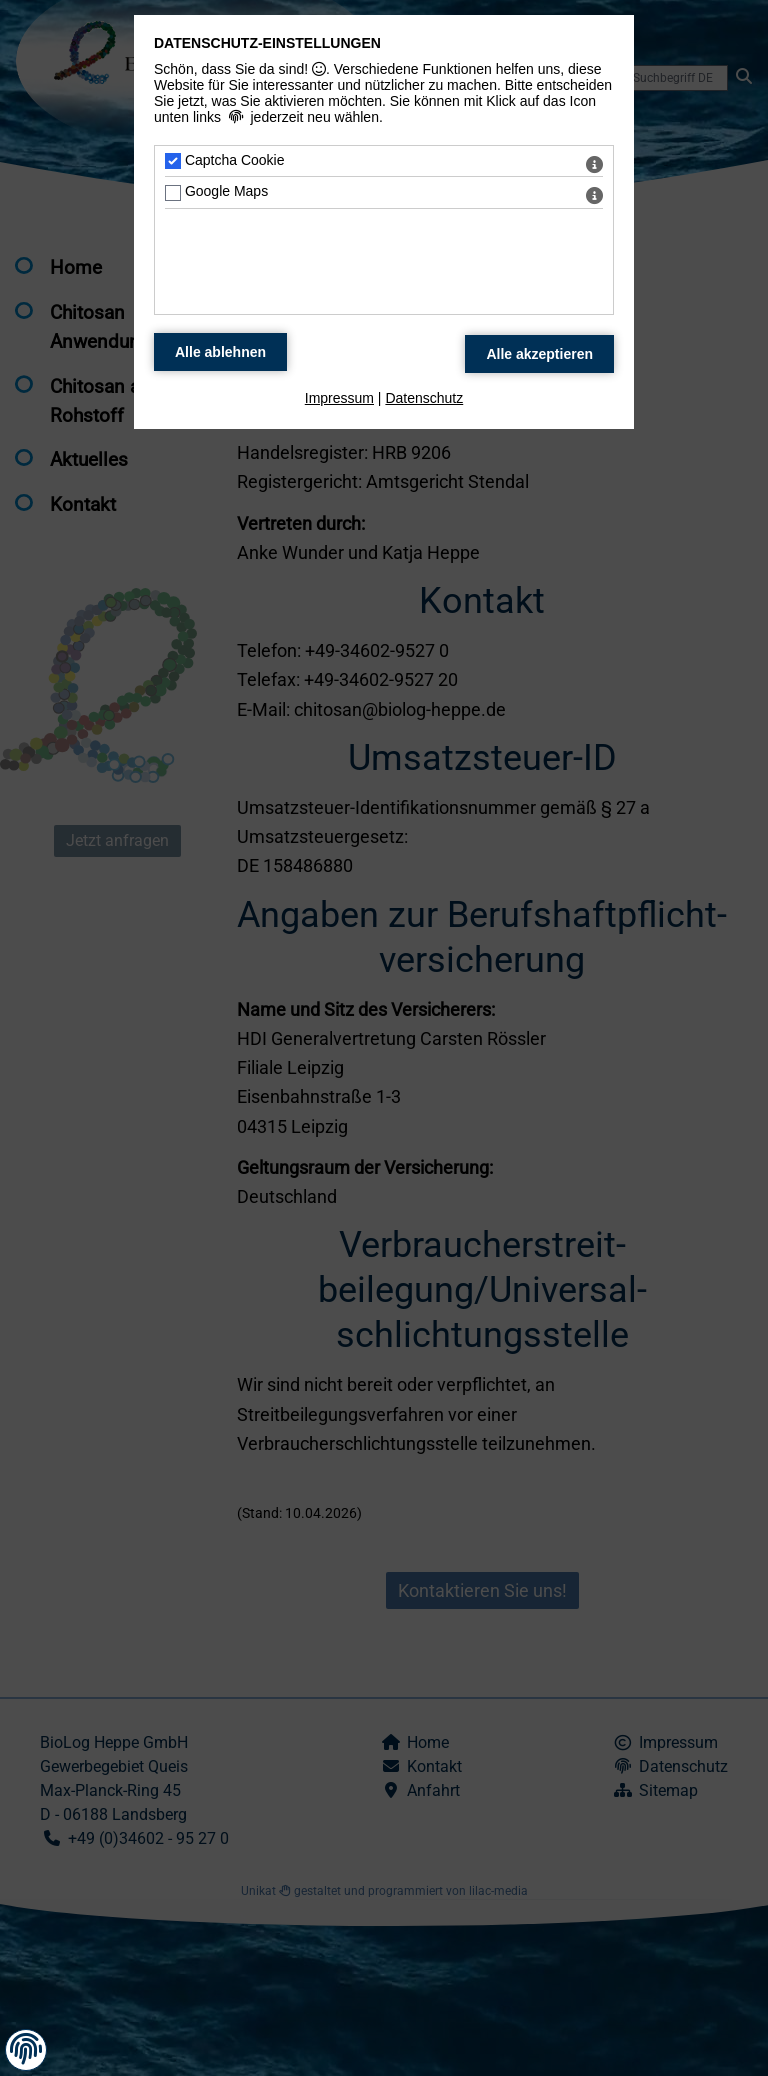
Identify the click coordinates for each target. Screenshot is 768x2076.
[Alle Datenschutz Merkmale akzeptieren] (539, 354)
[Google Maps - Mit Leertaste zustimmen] (173, 193)
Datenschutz (424, 398)
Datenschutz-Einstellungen (267, 43)
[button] (26, 2049)
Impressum (339, 398)
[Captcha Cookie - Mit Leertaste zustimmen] (173, 161)
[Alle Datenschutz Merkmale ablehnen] (220, 352)
